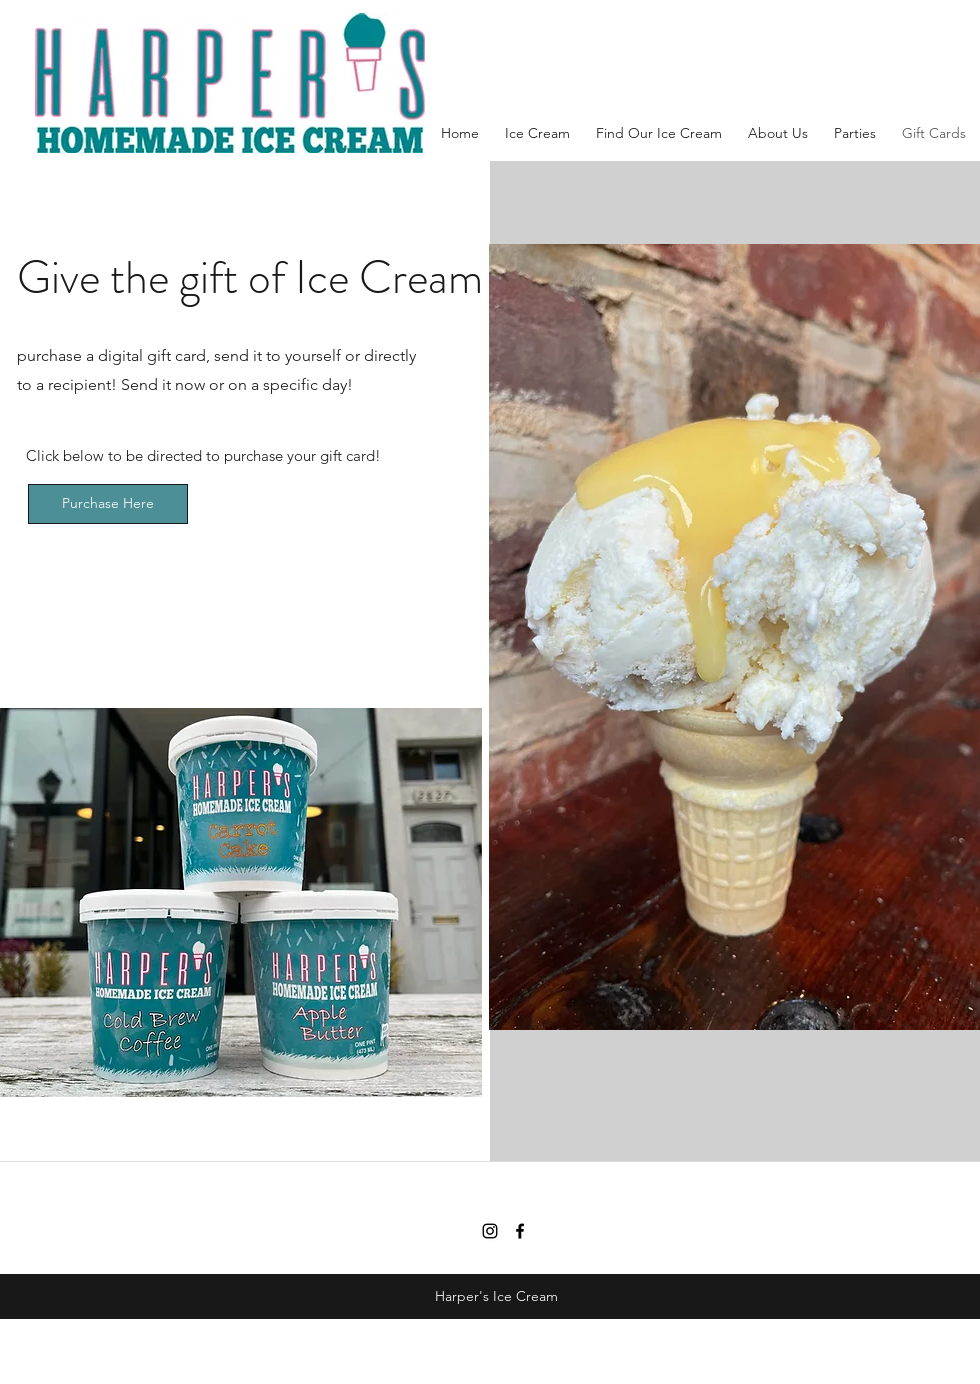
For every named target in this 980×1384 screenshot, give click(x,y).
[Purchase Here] (108, 504)
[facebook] (520, 1231)
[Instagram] (490, 1231)
